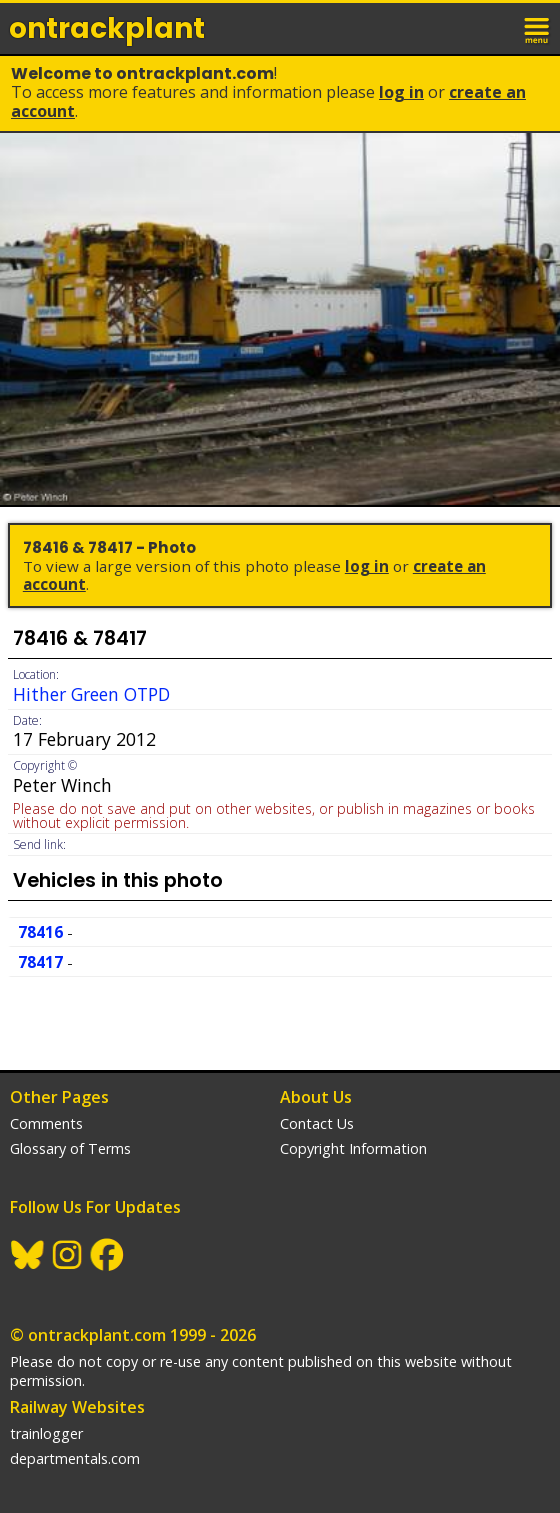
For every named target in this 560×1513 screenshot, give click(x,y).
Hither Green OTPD (91, 694)
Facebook (108, 1255)
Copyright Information (353, 1148)
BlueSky (28, 1255)
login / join (494, 28)
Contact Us (317, 1123)
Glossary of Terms (70, 1148)
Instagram (68, 1255)
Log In (401, 92)
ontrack (107, 28)
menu (538, 28)
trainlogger (46, 1433)
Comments (46, 1123)
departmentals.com (75, 1458)
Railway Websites (77, 1407)
